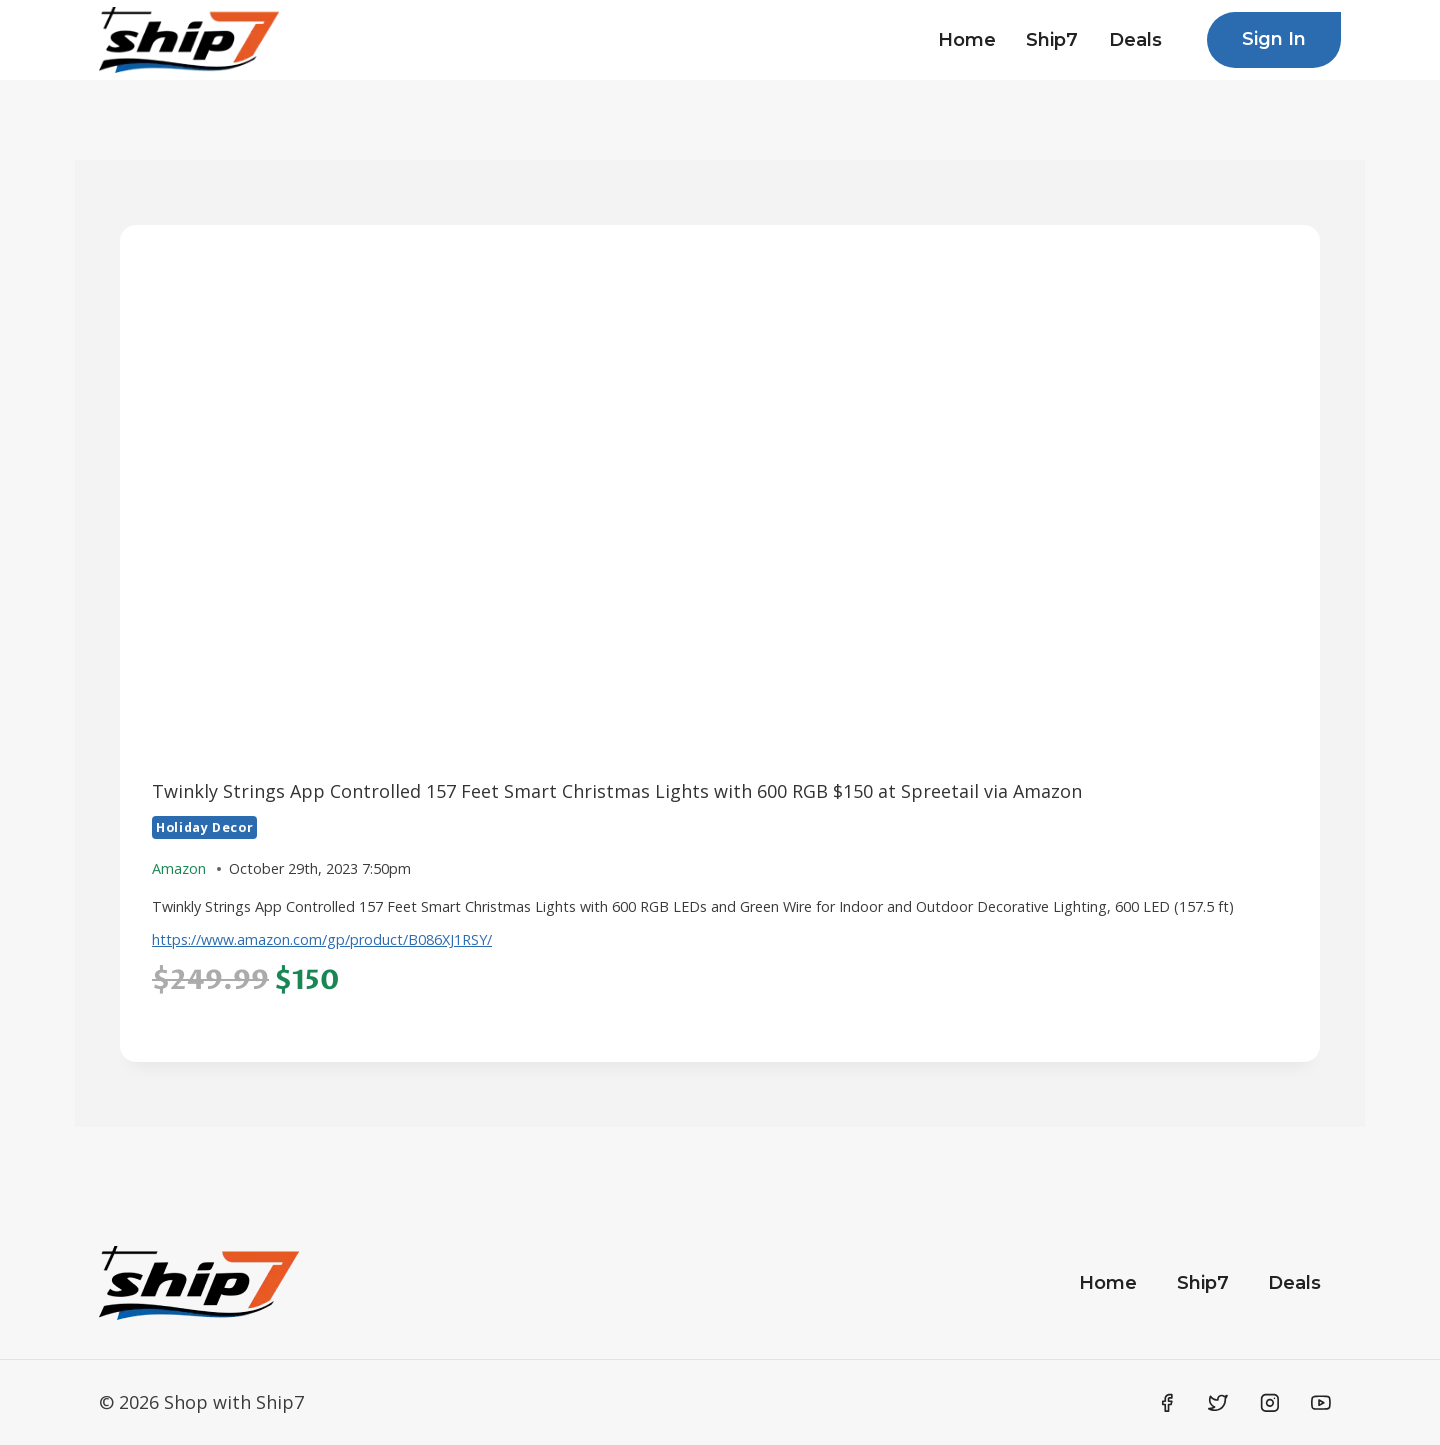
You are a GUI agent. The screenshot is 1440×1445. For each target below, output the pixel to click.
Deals (1135, 40)
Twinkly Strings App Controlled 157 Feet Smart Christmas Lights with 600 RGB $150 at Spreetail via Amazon (617, 791)
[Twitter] (1218, 1403)
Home (967, 40)
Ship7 (1052, 40)
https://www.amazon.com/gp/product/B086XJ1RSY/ (322, 939)
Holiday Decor (204, 827)
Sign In (1274, 39)
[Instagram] (1270, 1403)
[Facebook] (1167, 1403)
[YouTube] (1321, 1403)
